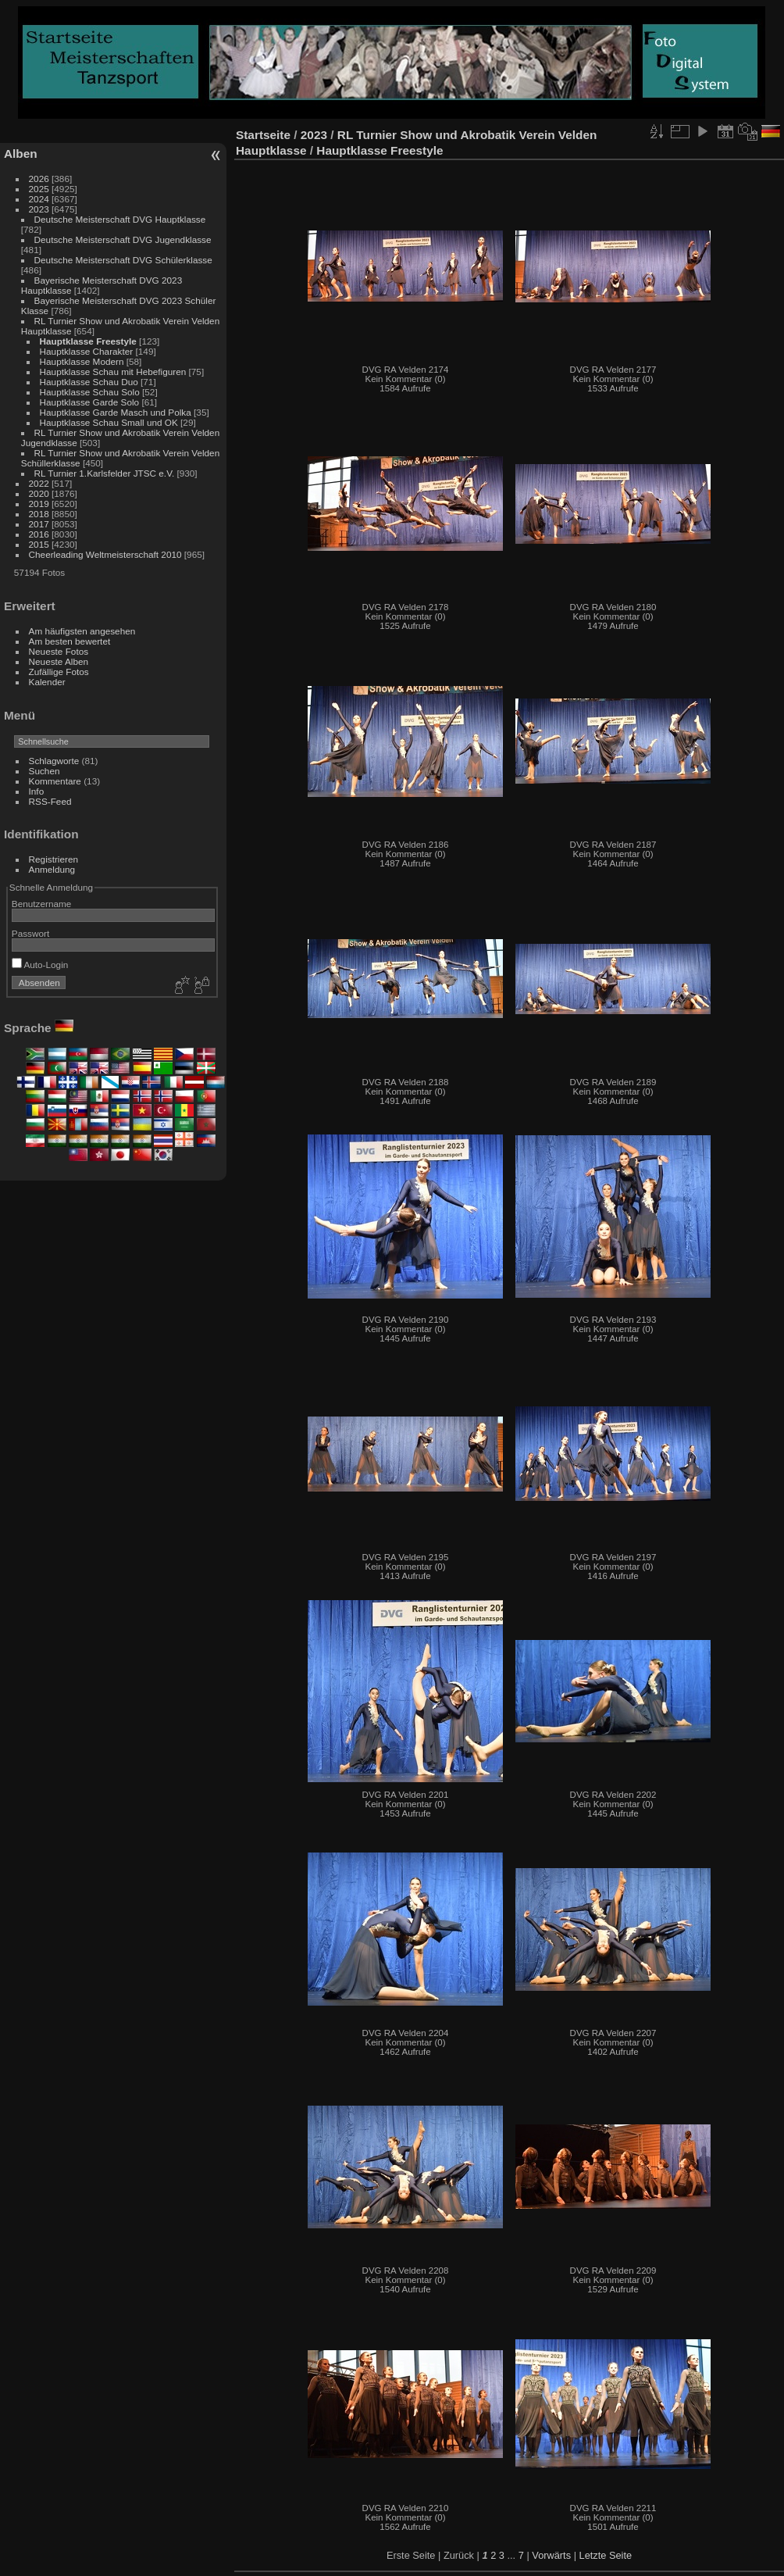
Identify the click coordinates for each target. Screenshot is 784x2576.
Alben (20, 153)
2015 (39, 544)
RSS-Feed (50, 801)
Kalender (47, 682)
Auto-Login (40, 964)
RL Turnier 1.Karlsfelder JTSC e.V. (104, 473)
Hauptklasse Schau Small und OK (109, 422)
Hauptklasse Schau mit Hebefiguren (114, 371)
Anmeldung (52, 869)
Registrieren (53, 859)
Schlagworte (54, 761)
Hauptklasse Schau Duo (90, 382)
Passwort (30, 933)
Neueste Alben (59, 661)
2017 (39, 524)
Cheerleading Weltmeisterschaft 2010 (105, 554)
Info (37, 791)
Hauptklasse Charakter (87, 351)
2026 (39, 178)
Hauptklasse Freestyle (88, 341)
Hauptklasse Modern (83, 361)
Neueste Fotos (59, 651)
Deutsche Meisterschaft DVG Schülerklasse (123, 260)
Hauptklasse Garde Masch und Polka (115, 412)
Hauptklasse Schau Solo (90, 392)
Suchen (44, 771)
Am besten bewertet (70, 641)
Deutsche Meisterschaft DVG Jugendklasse (123, 239)
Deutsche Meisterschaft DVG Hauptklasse (120, 219)
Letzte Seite (606, 2555)
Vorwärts (551, 2555)
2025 (39, 189)
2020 (39, 493)
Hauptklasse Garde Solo (90, 402)
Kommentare (55, 781)
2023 (39, 209)
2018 (39, 514)
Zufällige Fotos (59, 671)
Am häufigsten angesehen (82, 631)
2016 (39, 534)
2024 (39, 199)
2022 (39, 483)
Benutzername (42, 904)
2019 (39, 503)
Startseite (263, 134)
